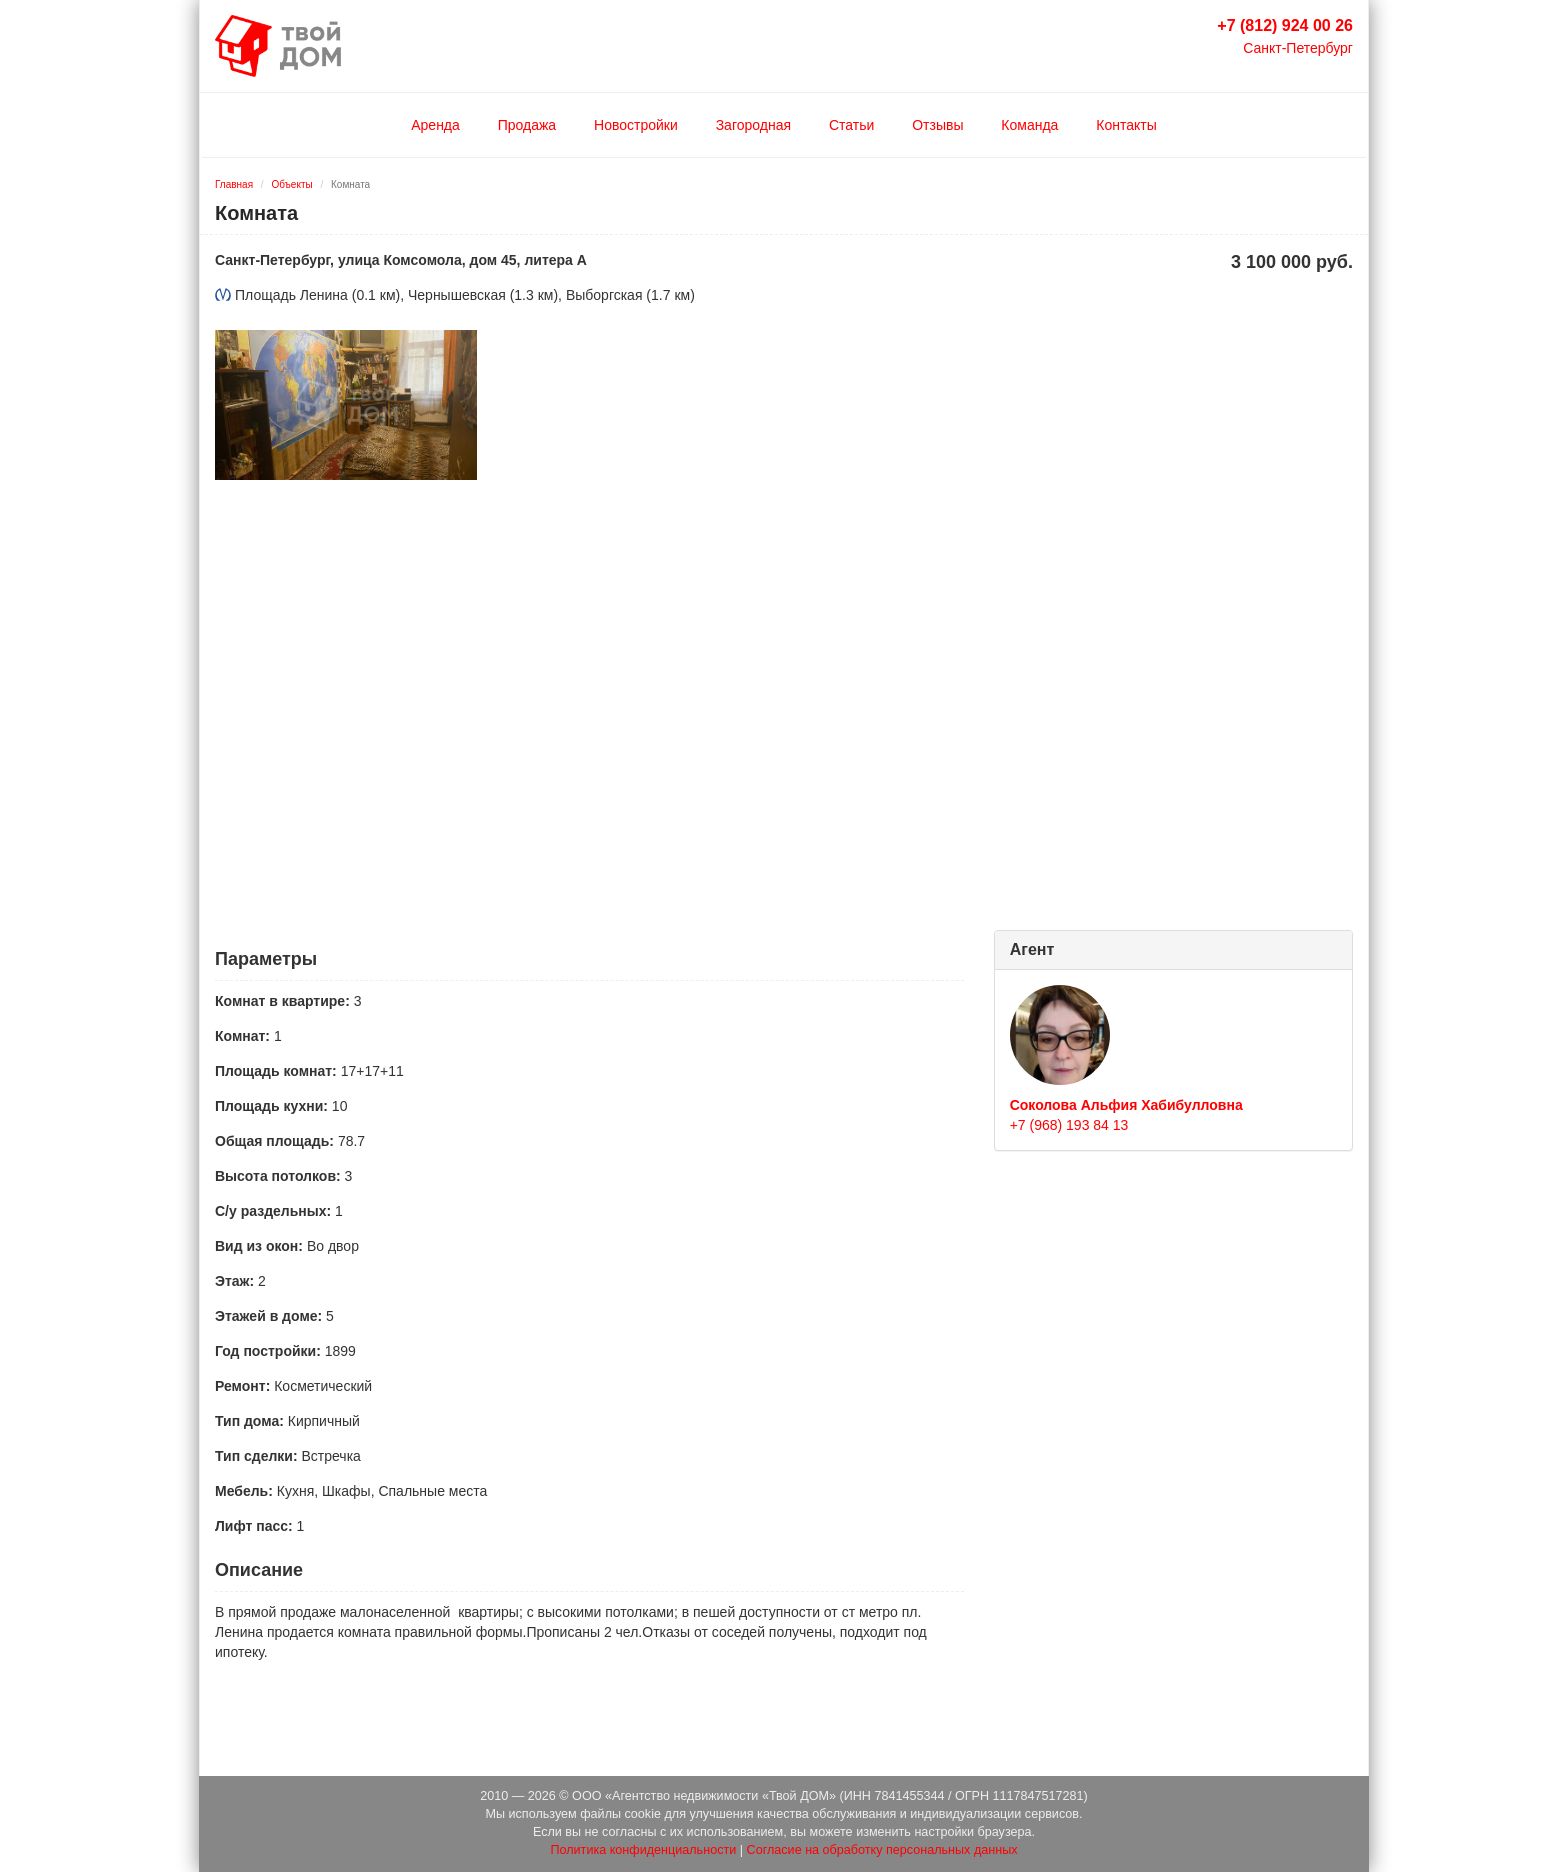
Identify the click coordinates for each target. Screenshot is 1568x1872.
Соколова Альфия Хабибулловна (1126, 1105)
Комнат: (242, 1036)
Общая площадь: (274, 1141)
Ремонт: (242, 1386)
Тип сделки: (256, 1456)
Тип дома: (249, 1421)
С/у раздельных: (273, 1211)
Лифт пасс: (254, 1526)
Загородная (753, 125)
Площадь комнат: (276, 1071)
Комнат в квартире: (282, 1001)
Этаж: (234, 1281)
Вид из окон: (259, 1246)
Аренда (435, 125)
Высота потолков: (278, 1176)
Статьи (851, 125)
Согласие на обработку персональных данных (882, 1850)
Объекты (291, 184)
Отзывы (937, 125)
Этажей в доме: (268, 1316)
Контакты (1126, 125)
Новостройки (636, 125)
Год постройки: (268, 1351)
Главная (234, 184)
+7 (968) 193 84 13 (1069, 1125)
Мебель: (244, 1491)
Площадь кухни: (271, 1106)
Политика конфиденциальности (643, 1850)
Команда (1029, 125)
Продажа (527, 125)
